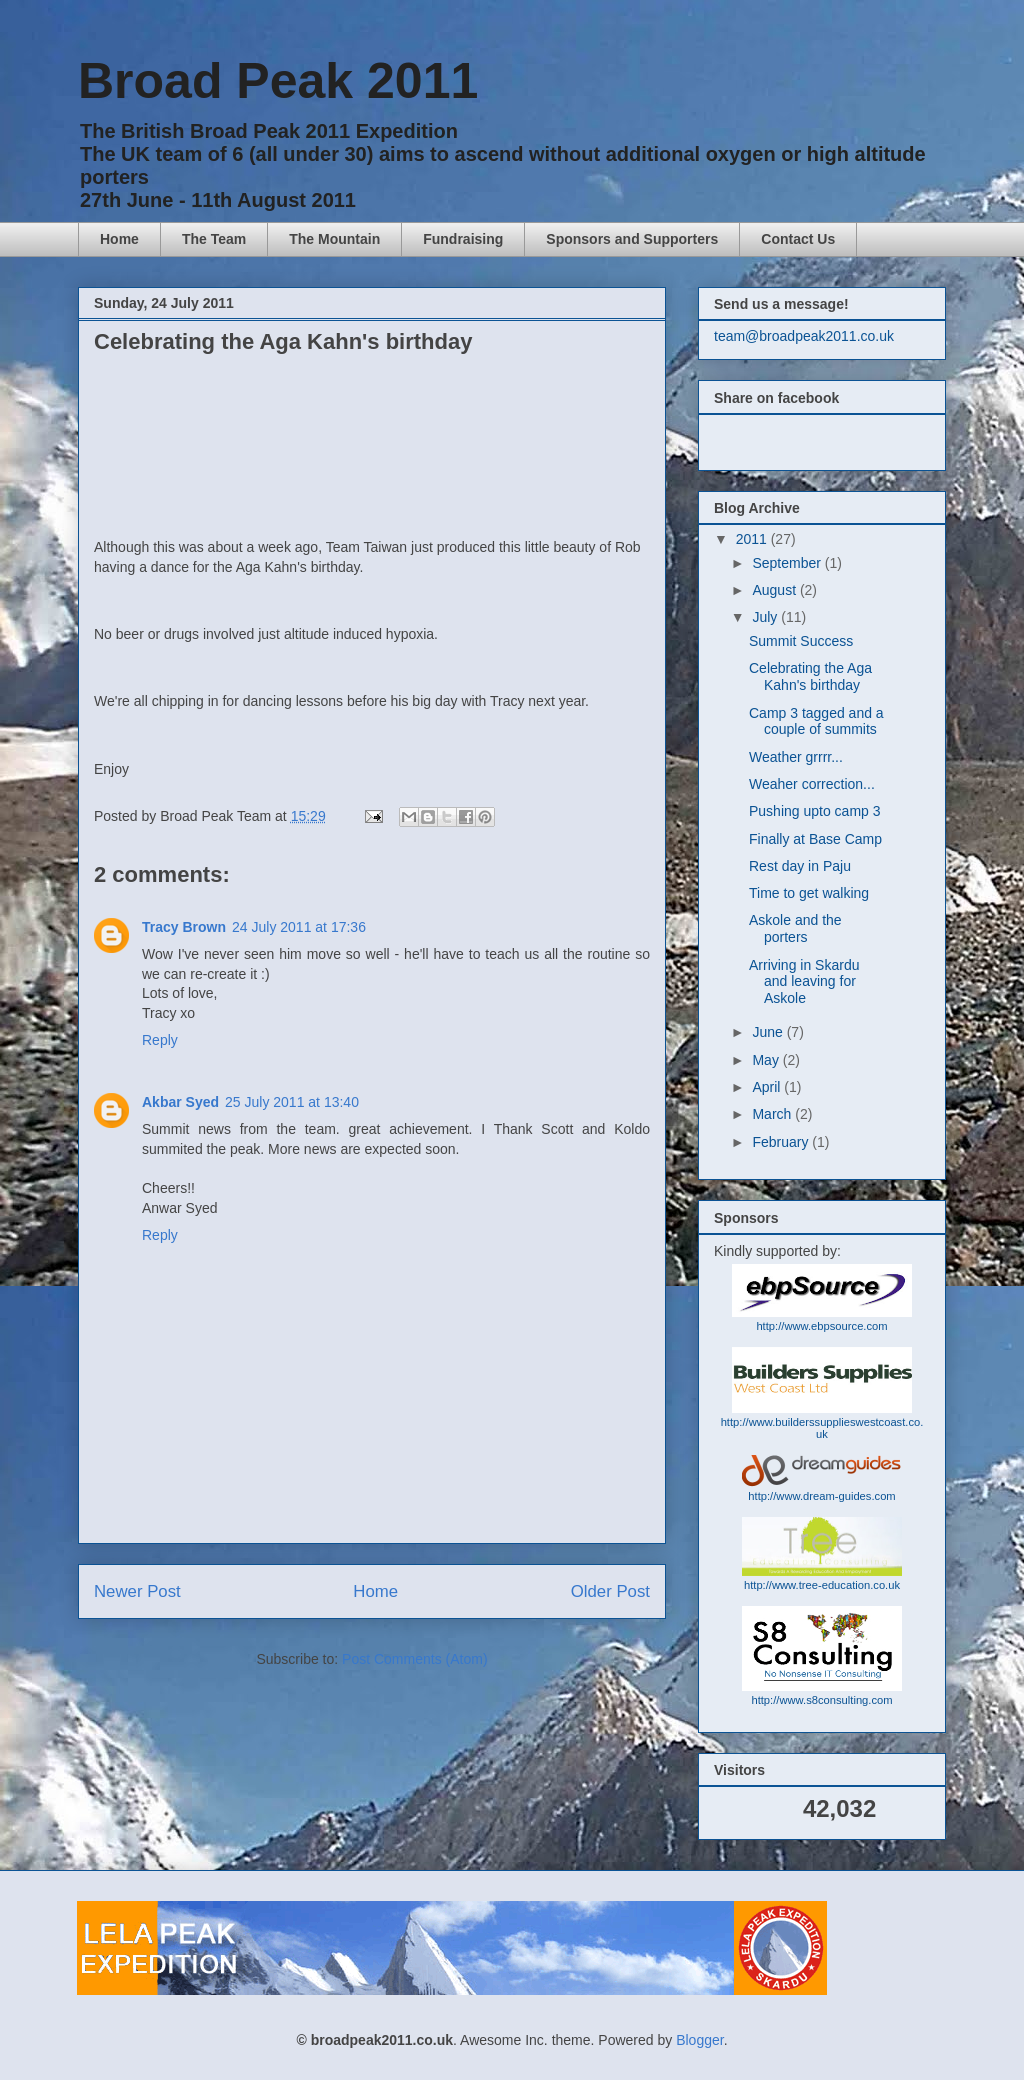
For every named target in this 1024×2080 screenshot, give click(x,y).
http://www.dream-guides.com (821, 1496)
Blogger (699, 2040)
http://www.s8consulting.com (821, 1700)
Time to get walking (809, 893)
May (767, 1060)
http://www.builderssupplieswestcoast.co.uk (822, 1428)
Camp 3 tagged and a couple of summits (816, 721)
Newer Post (137, 1591)
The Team (214, 239)
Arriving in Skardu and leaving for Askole (804, 982)
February (782, 1142)
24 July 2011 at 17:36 (299, 927)
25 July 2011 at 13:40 (292, 1102)
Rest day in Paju (800, 866)
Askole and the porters (795, 928)
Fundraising (463, 239)
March (773, 1114)
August (775, 590)
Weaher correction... (812, 784)
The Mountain (334, 239)
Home (119, 239)
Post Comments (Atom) (414, 1659)
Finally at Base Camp (815, 839)
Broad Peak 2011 (278, 81)
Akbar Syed (180, 1102)
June (769, 1032)
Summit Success (801, 641)
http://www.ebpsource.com (821, 1326)
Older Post (610, 1591)
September (788, 563)
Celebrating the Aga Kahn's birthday (810, 676)
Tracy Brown (184, 927)
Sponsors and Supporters (632, 239)
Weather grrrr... (796, 757)
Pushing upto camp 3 (815, 811)
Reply (160, 1040)
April (768, 1087)
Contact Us (798, 239)
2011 (753, 539)
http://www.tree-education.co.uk (822, 1585)
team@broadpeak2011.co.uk (804, 336)
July (766, 617)
